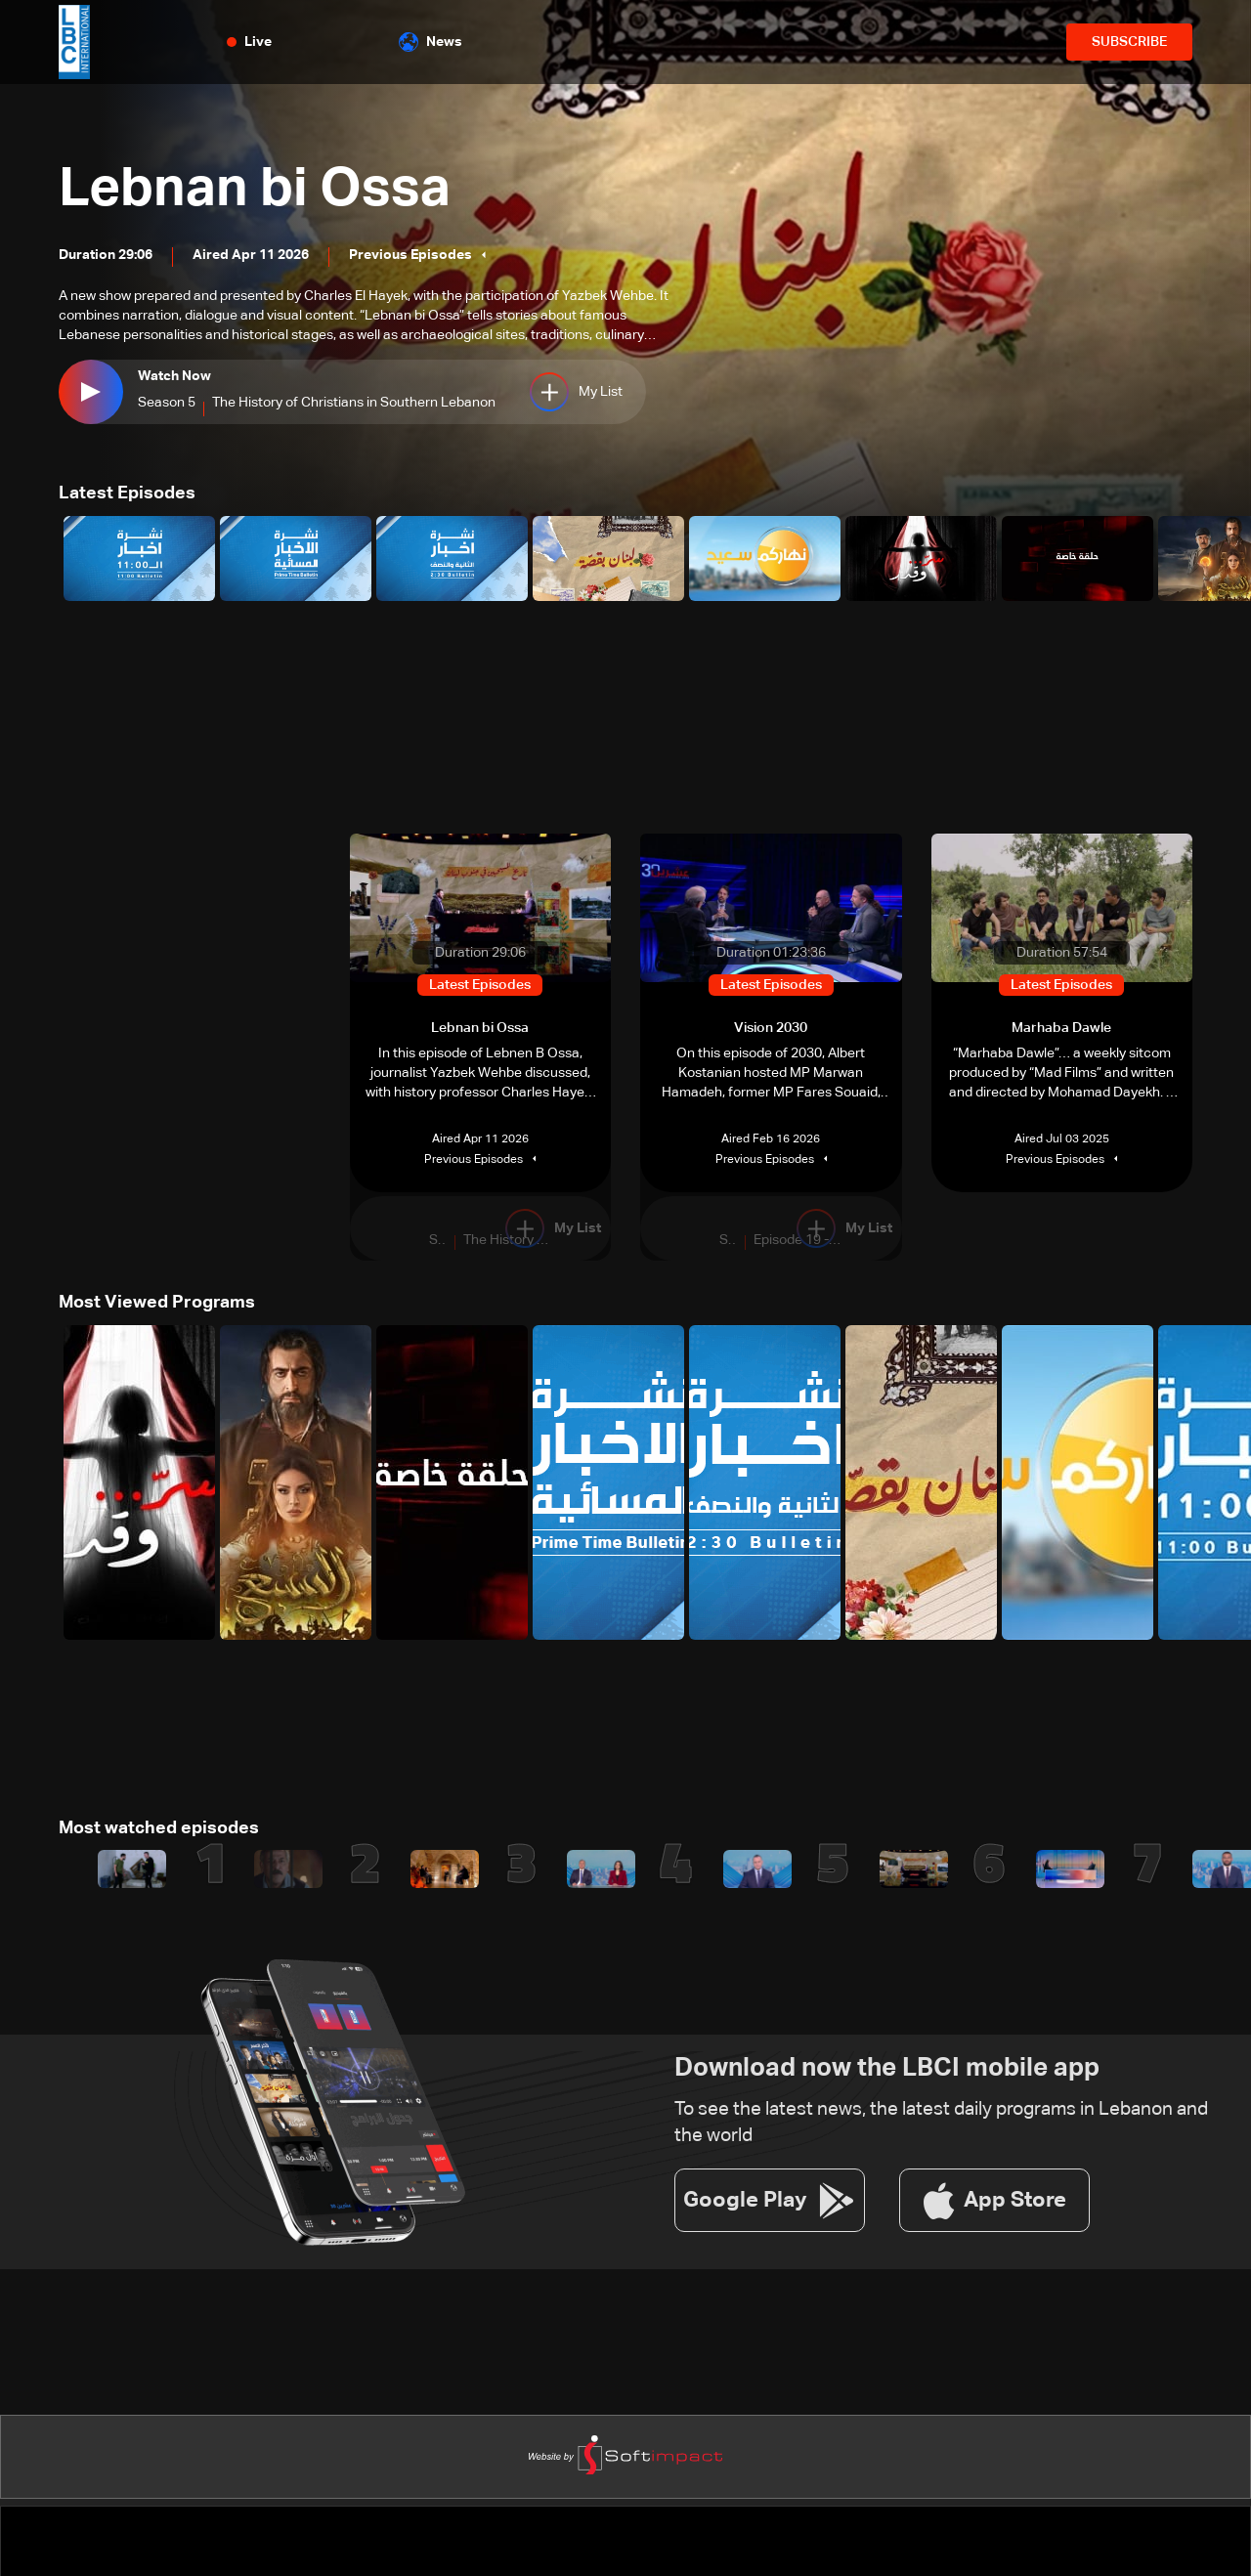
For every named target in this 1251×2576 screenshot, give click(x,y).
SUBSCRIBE (1129, 42)
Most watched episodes (159, 1827)
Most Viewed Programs (157, 1302)
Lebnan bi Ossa (257, 190)
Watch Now (174, 377)
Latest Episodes (127, 493)
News (430, 42)
